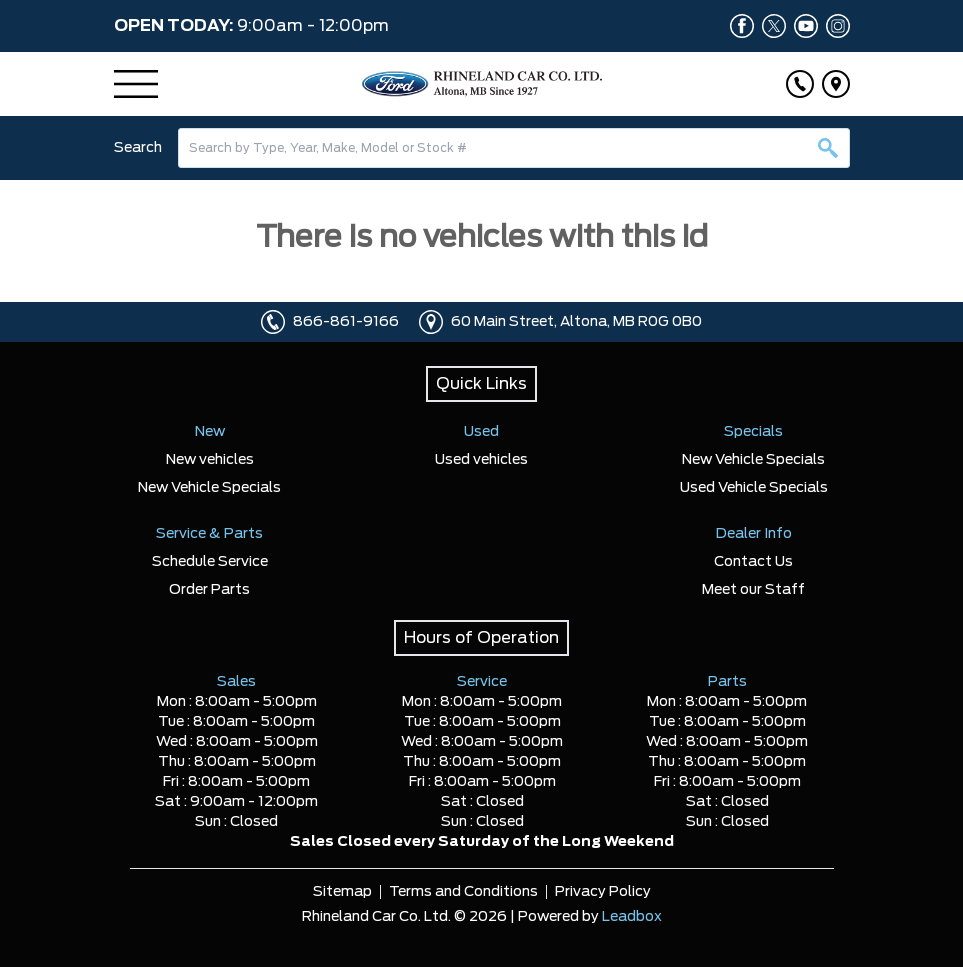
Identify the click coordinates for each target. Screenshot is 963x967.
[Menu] (136, 84)
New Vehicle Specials (209, 488)
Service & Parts (209, 534)
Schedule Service (210, 562)
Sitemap (342, 892)
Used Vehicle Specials (754, 488)
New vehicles (210, 460)
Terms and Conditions (463, 892)
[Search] (514, 148)
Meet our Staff (753, 590)
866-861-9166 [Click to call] (346, 322)
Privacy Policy (603, 892)
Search (138, 148)
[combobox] (514, 148)
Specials (753, 432)
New (210, 432)
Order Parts (209, 590)
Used (481, 432)
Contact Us (753, 562)
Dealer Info (754, 534)
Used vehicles (481, 460)
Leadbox (632, 917)
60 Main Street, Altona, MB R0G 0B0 (576, 322)
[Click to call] (800, 84)
